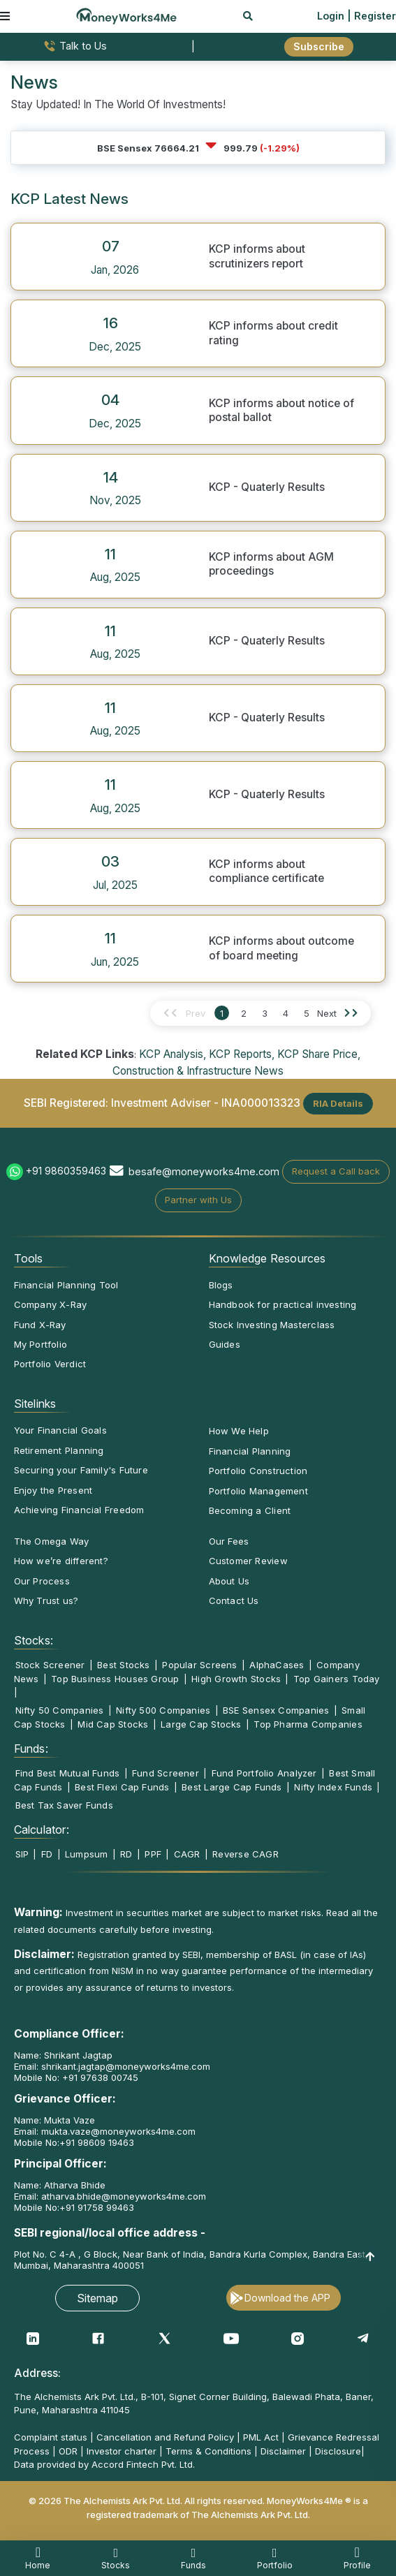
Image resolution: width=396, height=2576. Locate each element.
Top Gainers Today (336, 1678)
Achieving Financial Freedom (79, 1509)
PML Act (261, 2437)
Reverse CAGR (245, 1854)
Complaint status (50, 2437)
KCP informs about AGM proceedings (271, 564)
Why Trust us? (46, 1600)
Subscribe (318, 46)
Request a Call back (336, 1171)
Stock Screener (50, 1664)
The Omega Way (51, 1541)
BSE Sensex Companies (276, 1710)
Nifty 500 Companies (163, 1710)
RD (126, 1854)
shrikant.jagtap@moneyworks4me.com (125, 2066)
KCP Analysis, (172, 1054)
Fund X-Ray (40, 1324)
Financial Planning (250, 1451)
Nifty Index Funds (333, 1787)
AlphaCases (276, 1664)
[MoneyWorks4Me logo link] (126, 14)
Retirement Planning (59, 1450)
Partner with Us (198, 1199)
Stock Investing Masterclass (272, 1324)
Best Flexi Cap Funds (122, 1787)
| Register (371, 16)
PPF (153, 1854)
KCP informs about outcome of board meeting (281, 948)
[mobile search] (248, 16)
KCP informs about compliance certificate (266, 871)
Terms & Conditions (208, 2451)
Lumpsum (86, 1854)
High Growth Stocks (236, 1678)
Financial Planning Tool (66, 1284)
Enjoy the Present (53, 1490)
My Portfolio (41, 1344)
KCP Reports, (241, 1054)
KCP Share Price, (318, 1054)
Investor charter (121, 2451)
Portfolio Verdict (50, 1363)
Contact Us (234, 1600)
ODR (68, 2451)
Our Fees (229, 1541)
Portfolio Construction (258, 1470)
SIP (22, 1854)
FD (46, 1854)
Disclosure (338, 2451)
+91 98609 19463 (96, 2142)
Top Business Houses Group (115, 1678)
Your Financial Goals (60, 1430)
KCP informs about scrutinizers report (257, 256)
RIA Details (338, 1103)
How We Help (239, 1430)
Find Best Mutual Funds (67, 1773)
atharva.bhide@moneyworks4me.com (123, 2196)
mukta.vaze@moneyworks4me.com (118, 2131)
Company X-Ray (50, 1304)
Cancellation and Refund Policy (165, 2437)
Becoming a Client (250, 1510)
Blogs (221, 1284)
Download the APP (287, 2298)
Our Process (42, 1581)
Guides (224, 1344)
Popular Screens (199, 1664)
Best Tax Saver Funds (64, 1805)
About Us (229, 1581)
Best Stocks (123, 1664)
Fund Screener (165, 1773)
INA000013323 (260, 1102)
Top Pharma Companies (308, 1724)
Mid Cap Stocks (113, 1724)
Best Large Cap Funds (231, 1787)
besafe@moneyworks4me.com (204, 1171)
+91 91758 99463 (96, 2207)
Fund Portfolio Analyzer (264, 1773)
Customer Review (248, 1560)
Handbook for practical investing (283, 1304)
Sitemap (97, 2298)
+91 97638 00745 (98, 2077)
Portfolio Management (258, 1490)
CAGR (187, 1854)
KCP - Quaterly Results (267, 487)
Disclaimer (283, 2451)
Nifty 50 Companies (59, 1710)
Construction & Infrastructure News (198, 1070)
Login (330, 16)
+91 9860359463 (66, 1171)
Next (327, 1013)
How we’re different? (61, 1560)
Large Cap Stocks (201, 1724)
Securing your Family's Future (81, 1469)
